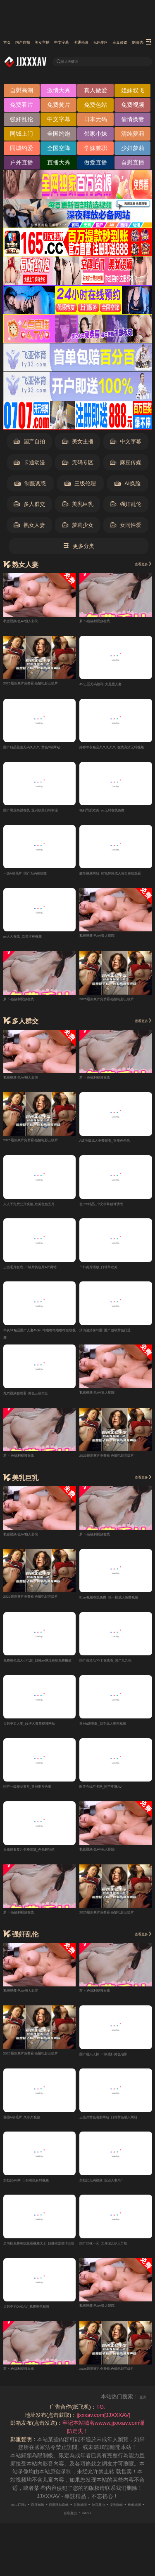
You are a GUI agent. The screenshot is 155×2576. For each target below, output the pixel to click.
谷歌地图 (113, 2516)
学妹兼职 (95, 150)
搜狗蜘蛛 (46, 2524)
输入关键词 (77, 62)
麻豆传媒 (125, 465)
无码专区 (77, 465)
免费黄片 (58, 107)
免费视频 (132, 107)
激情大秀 (58, 92)
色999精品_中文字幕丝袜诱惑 (114, 1209)
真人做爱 (95, 92)
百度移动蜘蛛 (82, 2516)
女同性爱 (125, 527)
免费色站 (95, 107)
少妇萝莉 (132, 150)
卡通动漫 (131, 42)
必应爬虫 (99, 2524)
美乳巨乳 (77, 506)
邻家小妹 (95, 136)
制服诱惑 (30, 485)
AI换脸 (127, 485)
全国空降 (58, 150)
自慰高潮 (21, 92)
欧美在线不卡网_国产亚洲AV (113, 1795)
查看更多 (138, 566)
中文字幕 (99, 42)
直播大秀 (58, 165)
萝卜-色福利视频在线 (104, 622)
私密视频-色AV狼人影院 (31, 622)
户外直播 (21, 165)
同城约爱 (21, 150)
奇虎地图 (72, 2524)
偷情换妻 (132, 121)
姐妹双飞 (132, 92)
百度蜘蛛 (50, 2516)
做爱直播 (95, 165)
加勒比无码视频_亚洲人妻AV (113, 2190)
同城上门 (21, 136)
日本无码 (95, 121)
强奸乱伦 (21, 121)
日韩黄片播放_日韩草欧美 (110, 1272)
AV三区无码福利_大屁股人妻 (113, 686)
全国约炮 (58, 136)
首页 (9, 42)
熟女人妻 (29, 527)
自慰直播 (132, 165)
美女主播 (67, 42)
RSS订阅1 (22, 2516)
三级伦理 (80, 485)
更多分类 (78, 548)
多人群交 (29, 506)
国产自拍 (35, 42)
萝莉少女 (77, 527)
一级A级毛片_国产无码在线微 (38, 877)
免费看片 (21, 107)
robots (121, 2524)
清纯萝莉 (132, 136)
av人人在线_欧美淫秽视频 (34, 941)
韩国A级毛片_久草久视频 (33, 2127)
